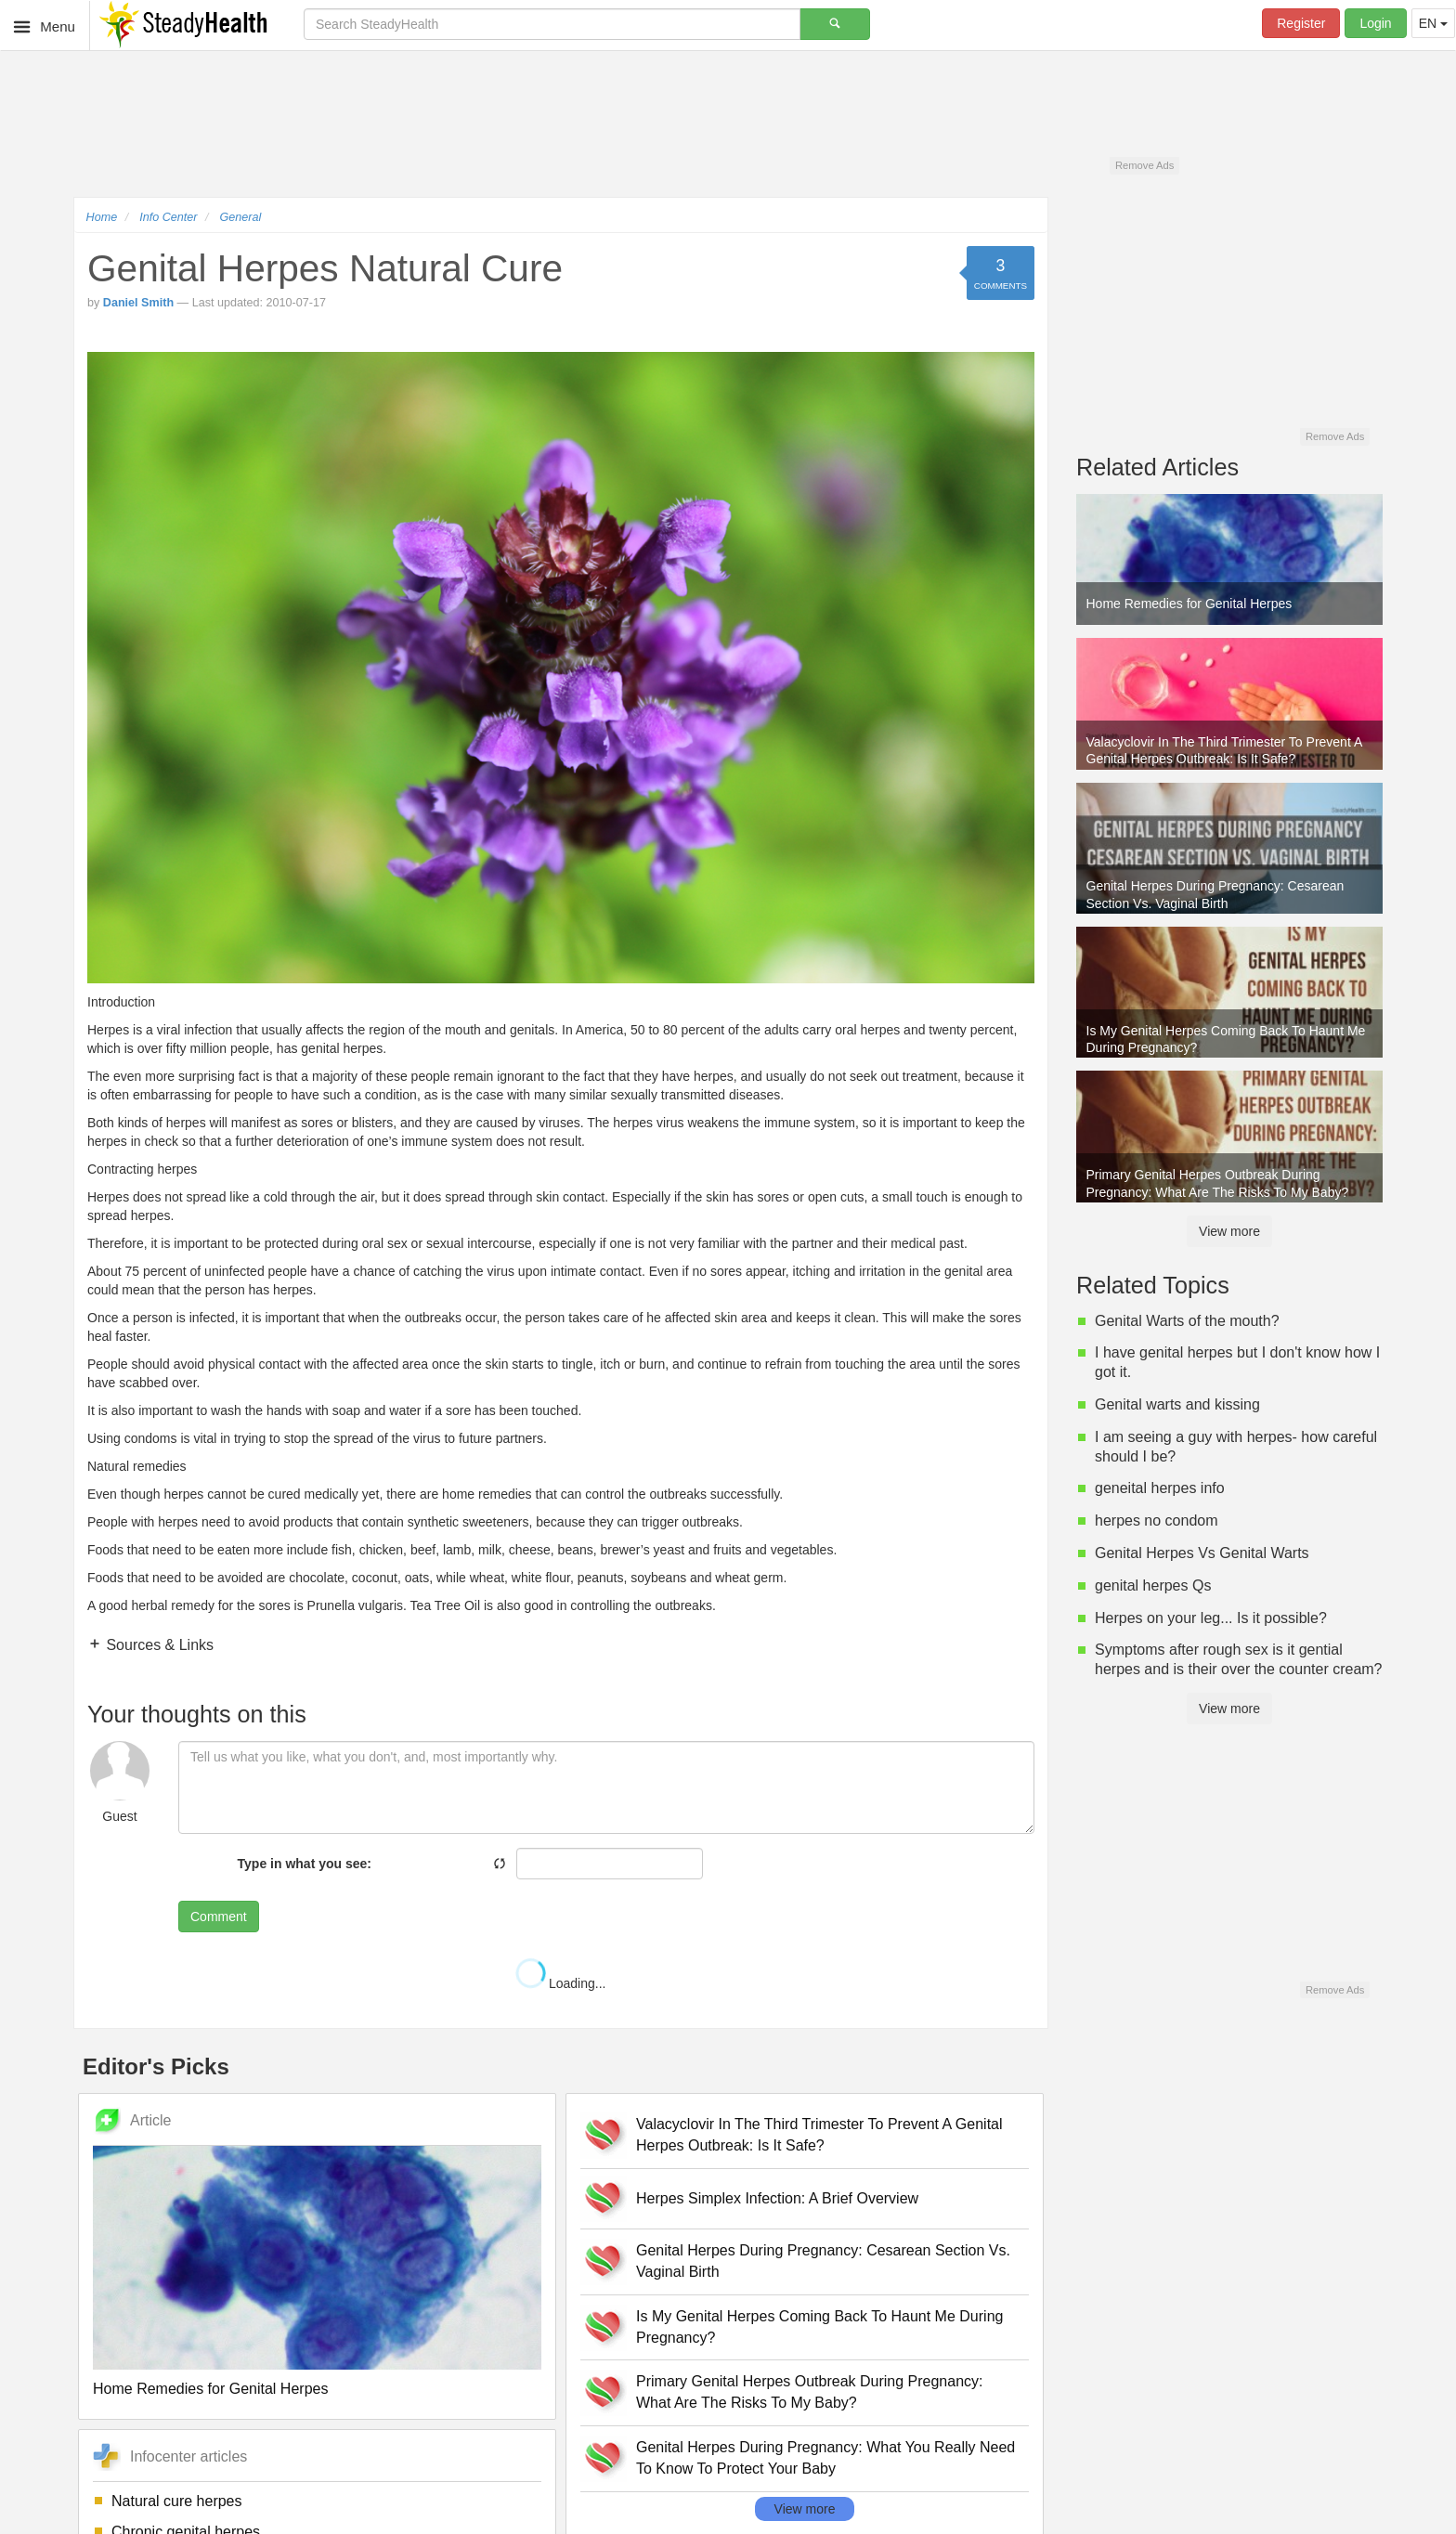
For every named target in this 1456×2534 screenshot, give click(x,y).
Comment (218, 1916)
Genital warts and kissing (1177, 1404)
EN (1433, 23)
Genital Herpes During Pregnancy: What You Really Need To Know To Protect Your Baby (825, 2457)
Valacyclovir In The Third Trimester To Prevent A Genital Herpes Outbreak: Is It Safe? (819, 2134)
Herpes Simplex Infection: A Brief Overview (777, 2198)
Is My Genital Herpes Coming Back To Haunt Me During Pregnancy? (819, 2327)
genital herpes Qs (1153, 1585)
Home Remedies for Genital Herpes (210, 2389)
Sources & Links (158, 1645)
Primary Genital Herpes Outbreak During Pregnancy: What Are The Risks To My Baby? (809, 2392)
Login (1375, 23)
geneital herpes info (1160, 1488)
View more (805, 2509)
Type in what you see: (304, 1863)
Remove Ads (1144, 165)
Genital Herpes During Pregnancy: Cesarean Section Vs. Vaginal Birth (823, 2261)
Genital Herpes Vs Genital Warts (1202, 1553)
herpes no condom (1156, 1520)
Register (1301, 23)
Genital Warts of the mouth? (1187, 1321)
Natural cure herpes (176, 2501)
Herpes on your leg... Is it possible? (1211, 1618)
